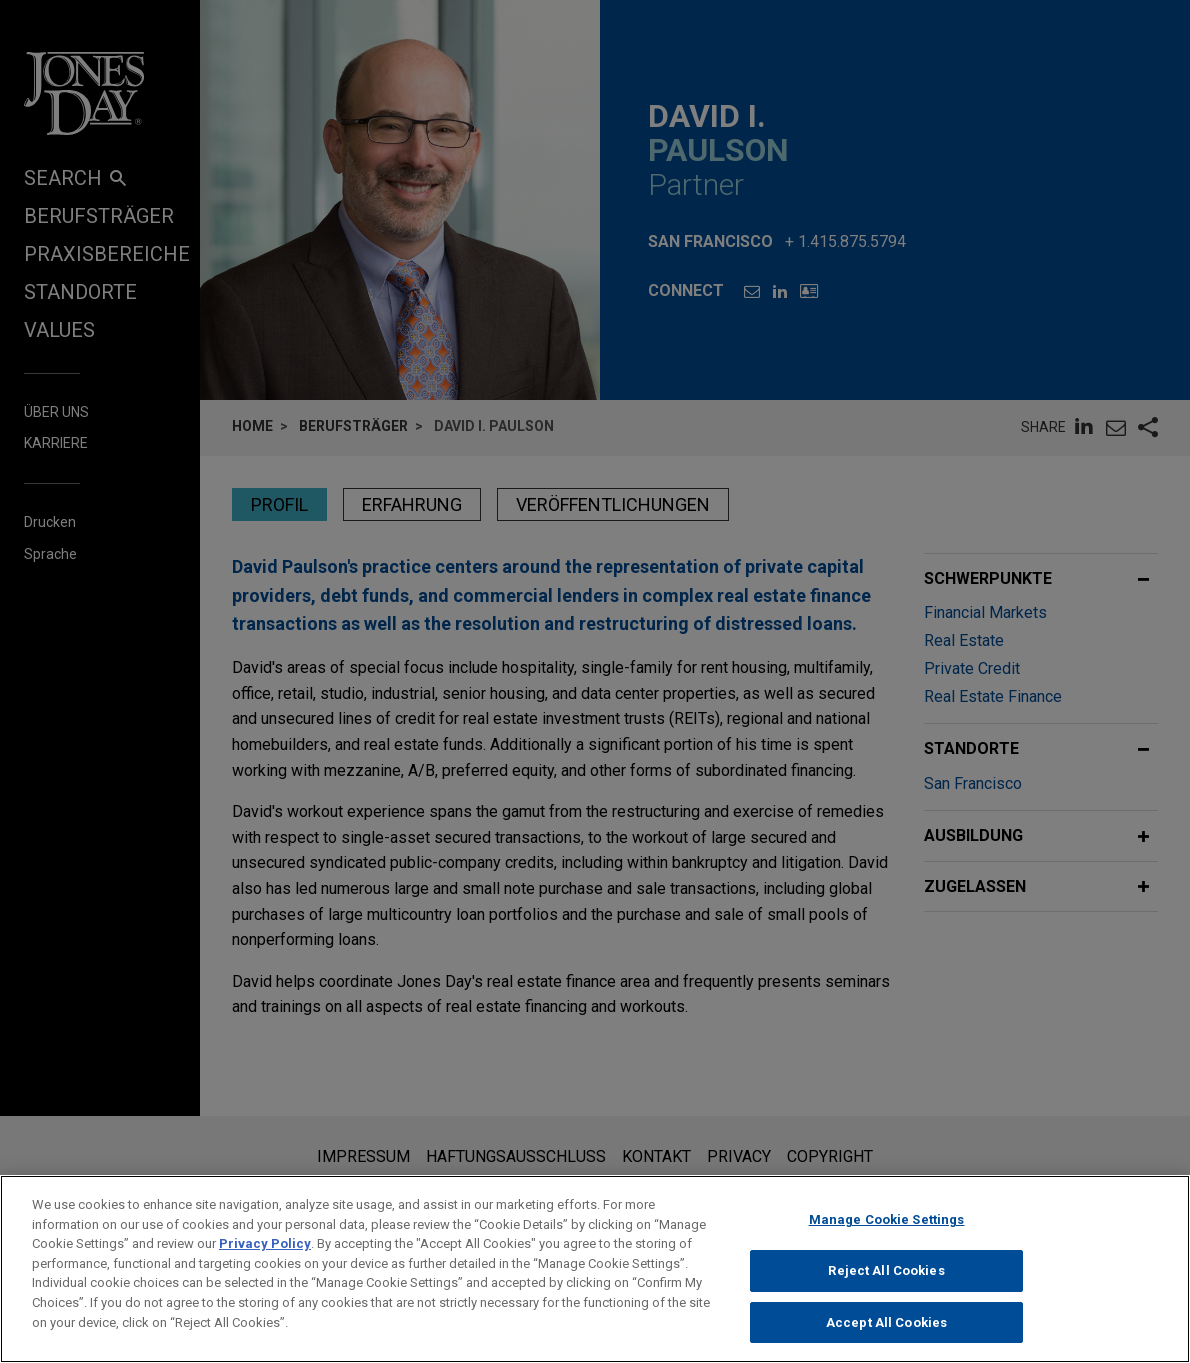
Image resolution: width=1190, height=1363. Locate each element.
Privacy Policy (265, 1261)
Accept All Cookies (886, 1340)
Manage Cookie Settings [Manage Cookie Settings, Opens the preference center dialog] (887, 1237)
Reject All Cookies (886, 1288)
